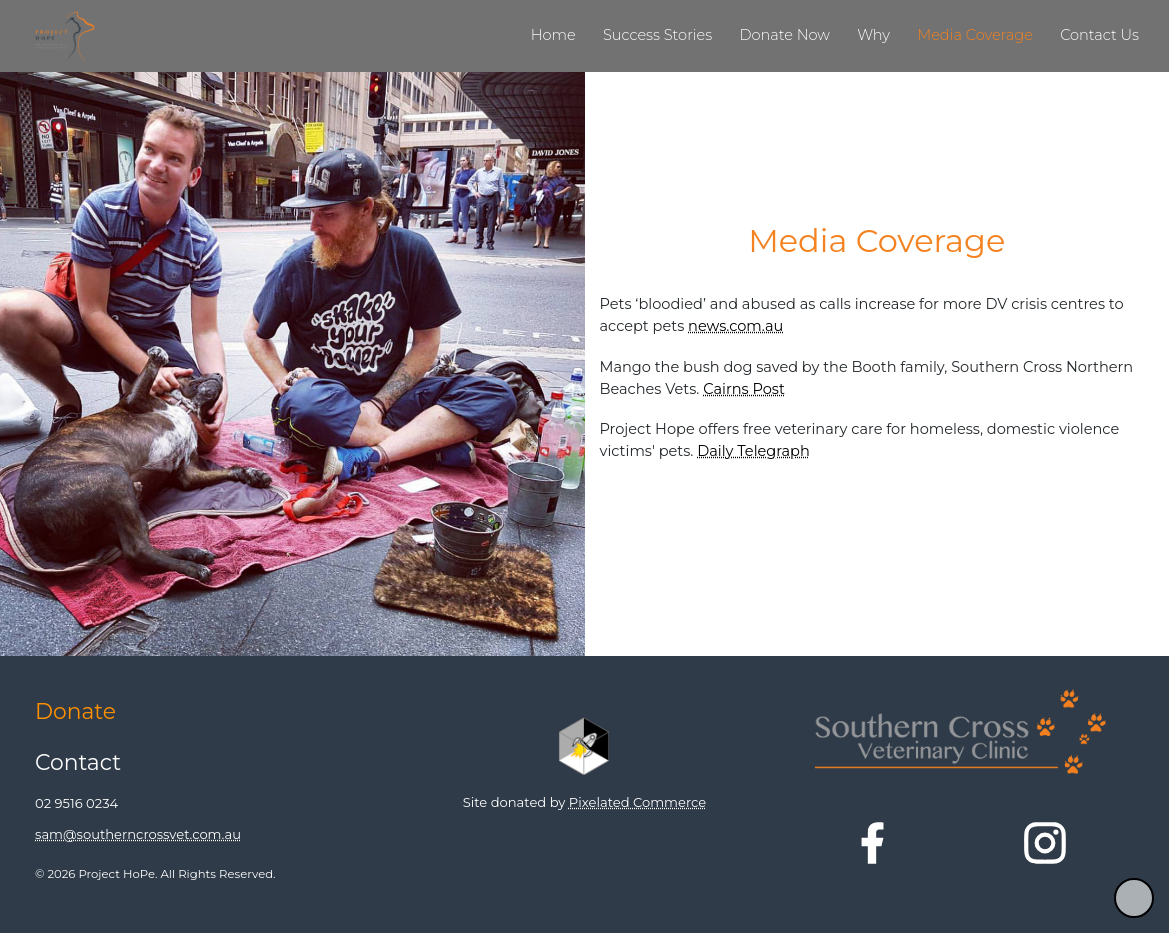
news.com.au (735, 326)
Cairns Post (744, 389)
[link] (549, 36)
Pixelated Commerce (637, 802)
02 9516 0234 (76, 804)
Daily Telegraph (753, 451)
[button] (1134, 898)
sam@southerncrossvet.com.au (138, 834)
